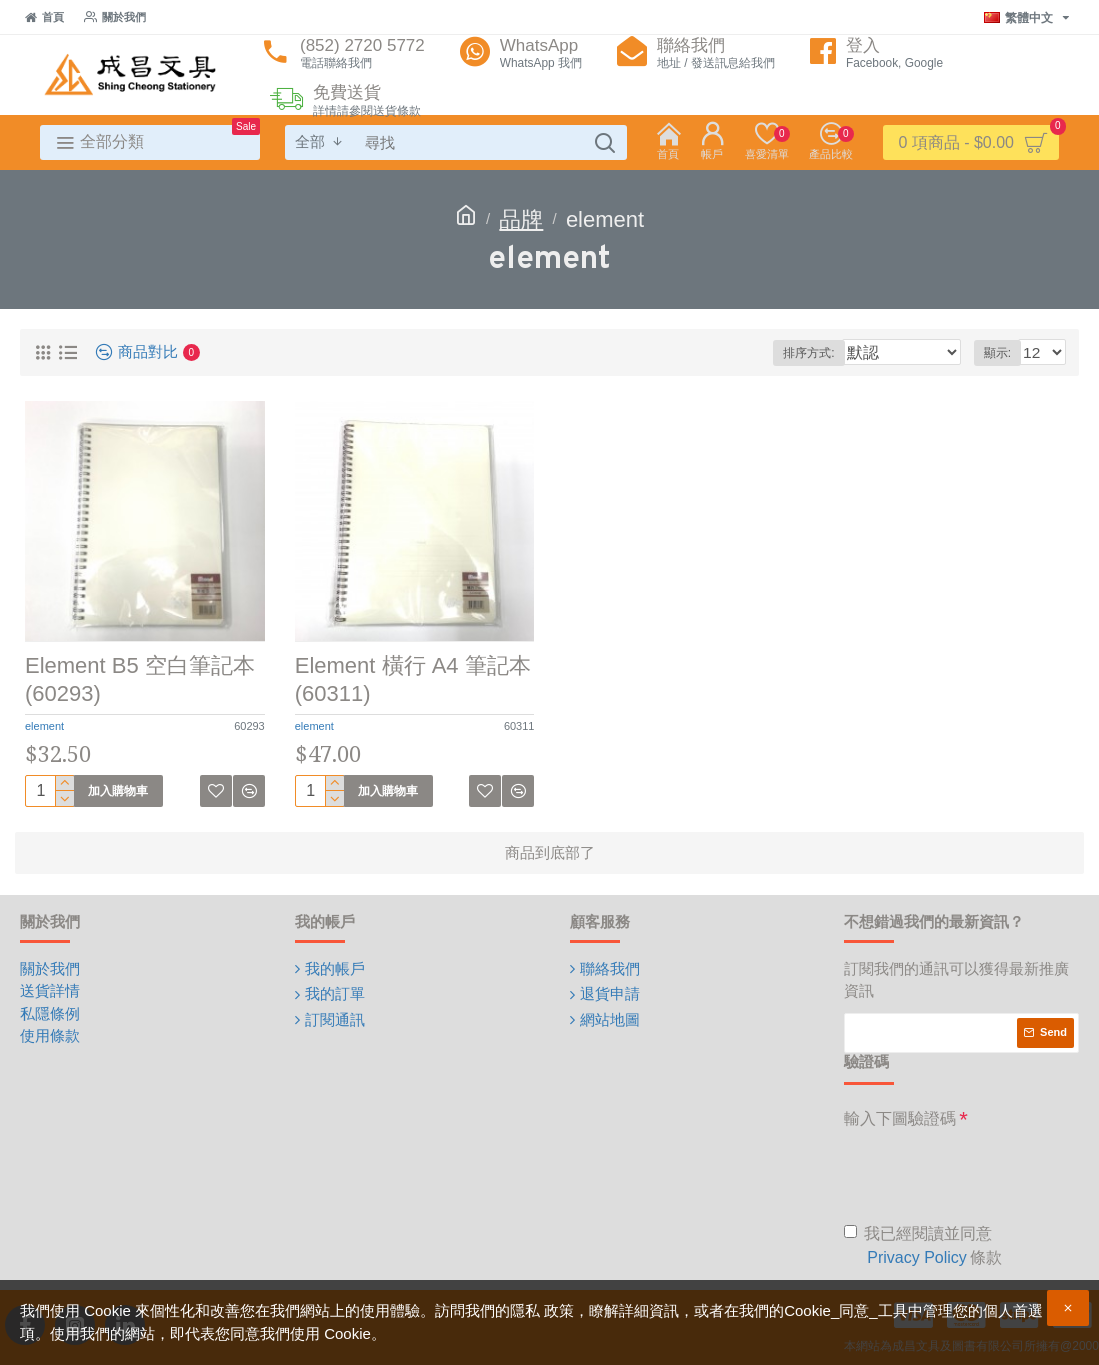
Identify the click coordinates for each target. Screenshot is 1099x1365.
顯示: (1002, 353)
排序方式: (836, 353)
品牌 (521, 219)
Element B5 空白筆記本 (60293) (140, 680)
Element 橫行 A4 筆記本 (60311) (413, 680)
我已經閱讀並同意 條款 (923, 1247)
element (44, 726)
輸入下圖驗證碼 (900, 1118)
